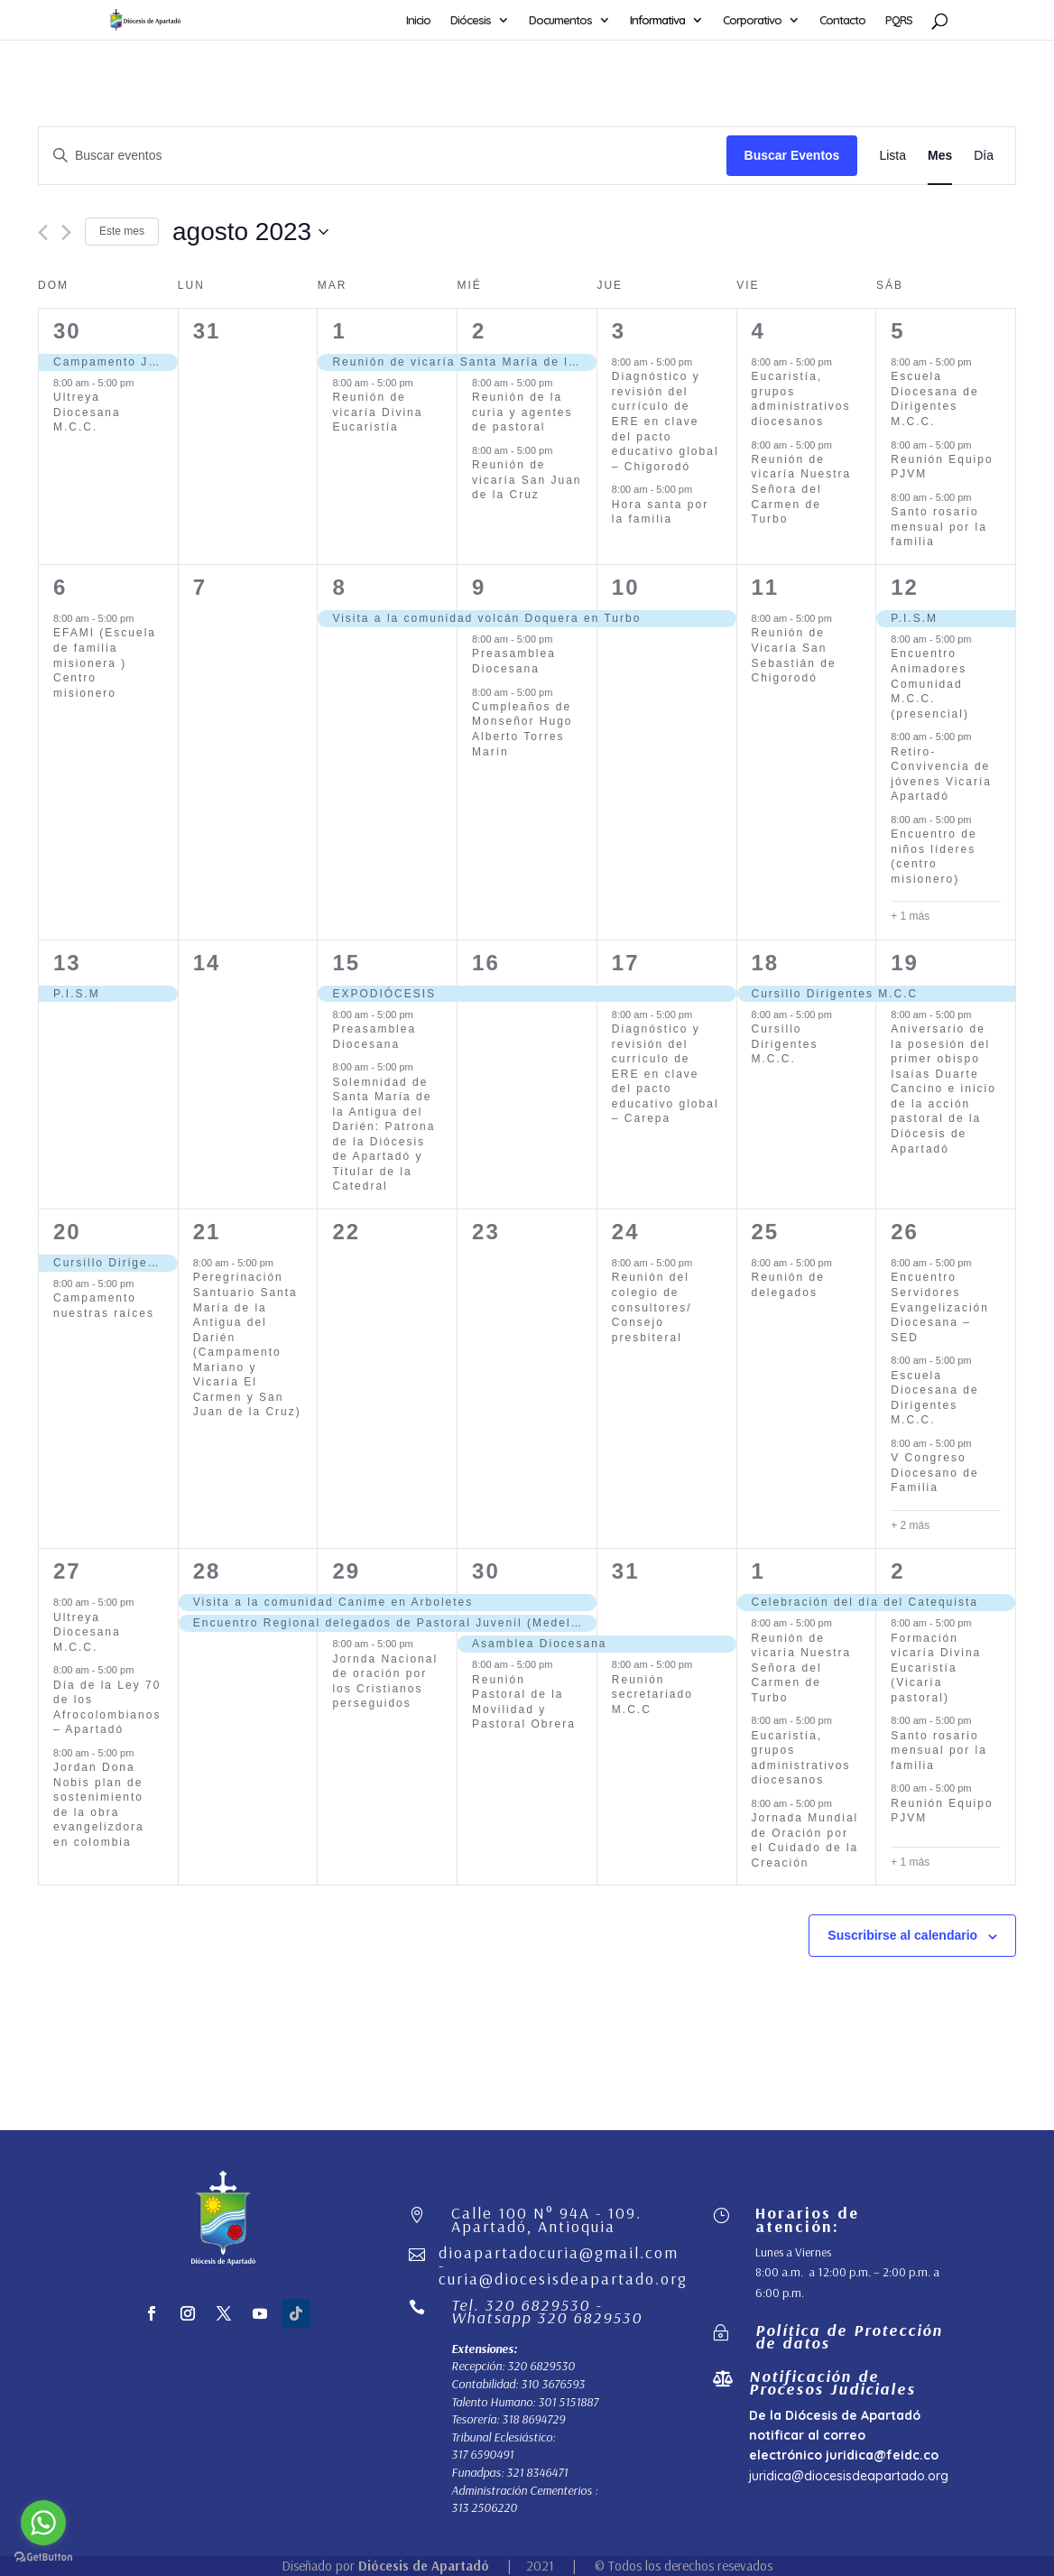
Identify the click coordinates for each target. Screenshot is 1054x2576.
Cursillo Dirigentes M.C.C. (785, 1044)
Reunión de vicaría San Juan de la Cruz (526, 480)
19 (905, 962)
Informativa (657, 20)
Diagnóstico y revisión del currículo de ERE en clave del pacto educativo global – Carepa (665, 1074)
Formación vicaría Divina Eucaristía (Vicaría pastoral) (936, 1668)
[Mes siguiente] (66, 232)
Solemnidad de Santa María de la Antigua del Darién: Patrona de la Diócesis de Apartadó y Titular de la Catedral (383, 1134)
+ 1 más (910, 916)
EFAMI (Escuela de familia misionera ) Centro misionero (104, 662)
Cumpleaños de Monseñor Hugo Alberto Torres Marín (522, 729)
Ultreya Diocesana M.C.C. (87, 412)
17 (626, 962)
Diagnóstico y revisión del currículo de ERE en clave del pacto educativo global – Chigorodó (665, 421)
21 (207, 1231)
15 (346, 962)
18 (766, 962)
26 (905, 1231)
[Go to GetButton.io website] (43, 2557)
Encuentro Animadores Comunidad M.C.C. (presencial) (930, 683)
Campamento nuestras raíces (103, 1306)
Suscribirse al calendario (902, 1935)
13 (67, 962)
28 (207, 1571)
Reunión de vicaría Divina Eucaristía (377, 412)
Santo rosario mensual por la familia (939, 526)
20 (67, 1231)
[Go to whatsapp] (43, 2522)
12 (905, 587)
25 (766, 1231)
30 (67, 331)
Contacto (842, 20)
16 (486, 962)
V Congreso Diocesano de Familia (934, 1472)
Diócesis (470, 20)
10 (626, 587)
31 (626, 1571)
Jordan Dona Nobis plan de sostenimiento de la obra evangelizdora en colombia (98, 1805)
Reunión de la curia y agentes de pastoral (522, 412)
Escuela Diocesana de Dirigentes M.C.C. (934, 399)
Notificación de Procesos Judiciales (832, 2382)
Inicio (418, 20)
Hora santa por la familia (660, 512)
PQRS (898, 20)
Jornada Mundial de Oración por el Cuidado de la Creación (805, 1840)
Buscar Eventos (792, 155)
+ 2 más (910, 1525)
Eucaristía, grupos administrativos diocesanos (801, 399)
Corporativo (752, 20)
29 (346, 1571)
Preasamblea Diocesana (514, 661)
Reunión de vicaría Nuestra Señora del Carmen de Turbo (802, 489)
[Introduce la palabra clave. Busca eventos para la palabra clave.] (382, 155)
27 (67, 1571)
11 (766, 587)
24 (626, 1231)
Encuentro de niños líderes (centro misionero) (933, 856)
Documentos (560, 20)
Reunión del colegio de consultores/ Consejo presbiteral (652, 1307)
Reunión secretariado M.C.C (652, 1694)
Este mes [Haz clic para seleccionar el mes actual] (121, 231)
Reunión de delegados (788, 1285)
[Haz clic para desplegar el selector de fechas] (250, 232)
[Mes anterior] (43, 232)
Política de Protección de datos (849, 2336)
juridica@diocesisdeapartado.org (848, 2476)
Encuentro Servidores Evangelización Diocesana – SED (940, 1307)
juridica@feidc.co (882, 2455)
